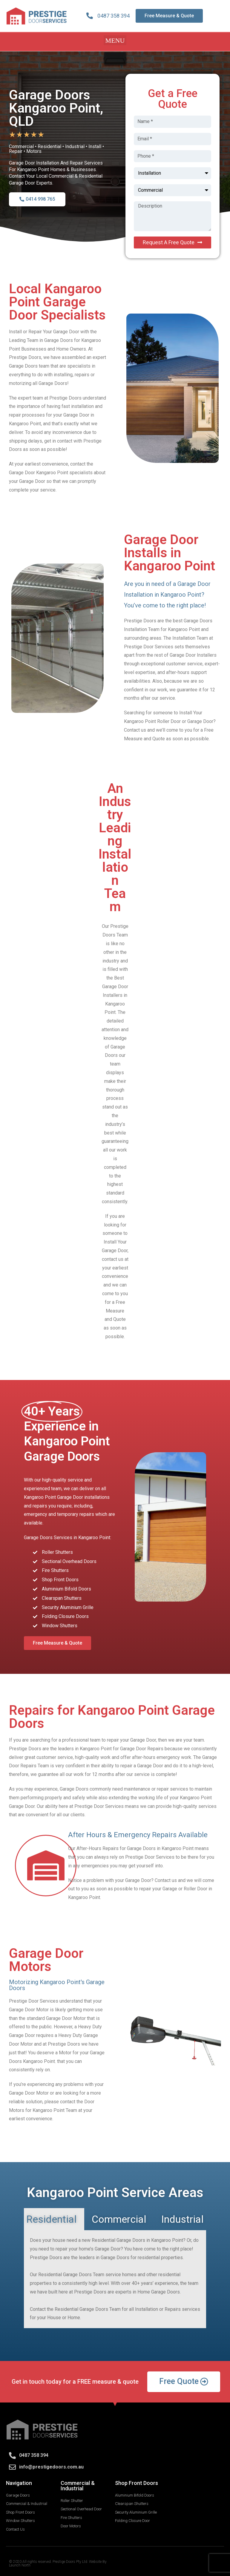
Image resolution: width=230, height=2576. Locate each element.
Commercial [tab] (119, 2219)
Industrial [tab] (182, 2219)
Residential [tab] (51, 2219)
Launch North (19, 2565)
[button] (115, 40)
